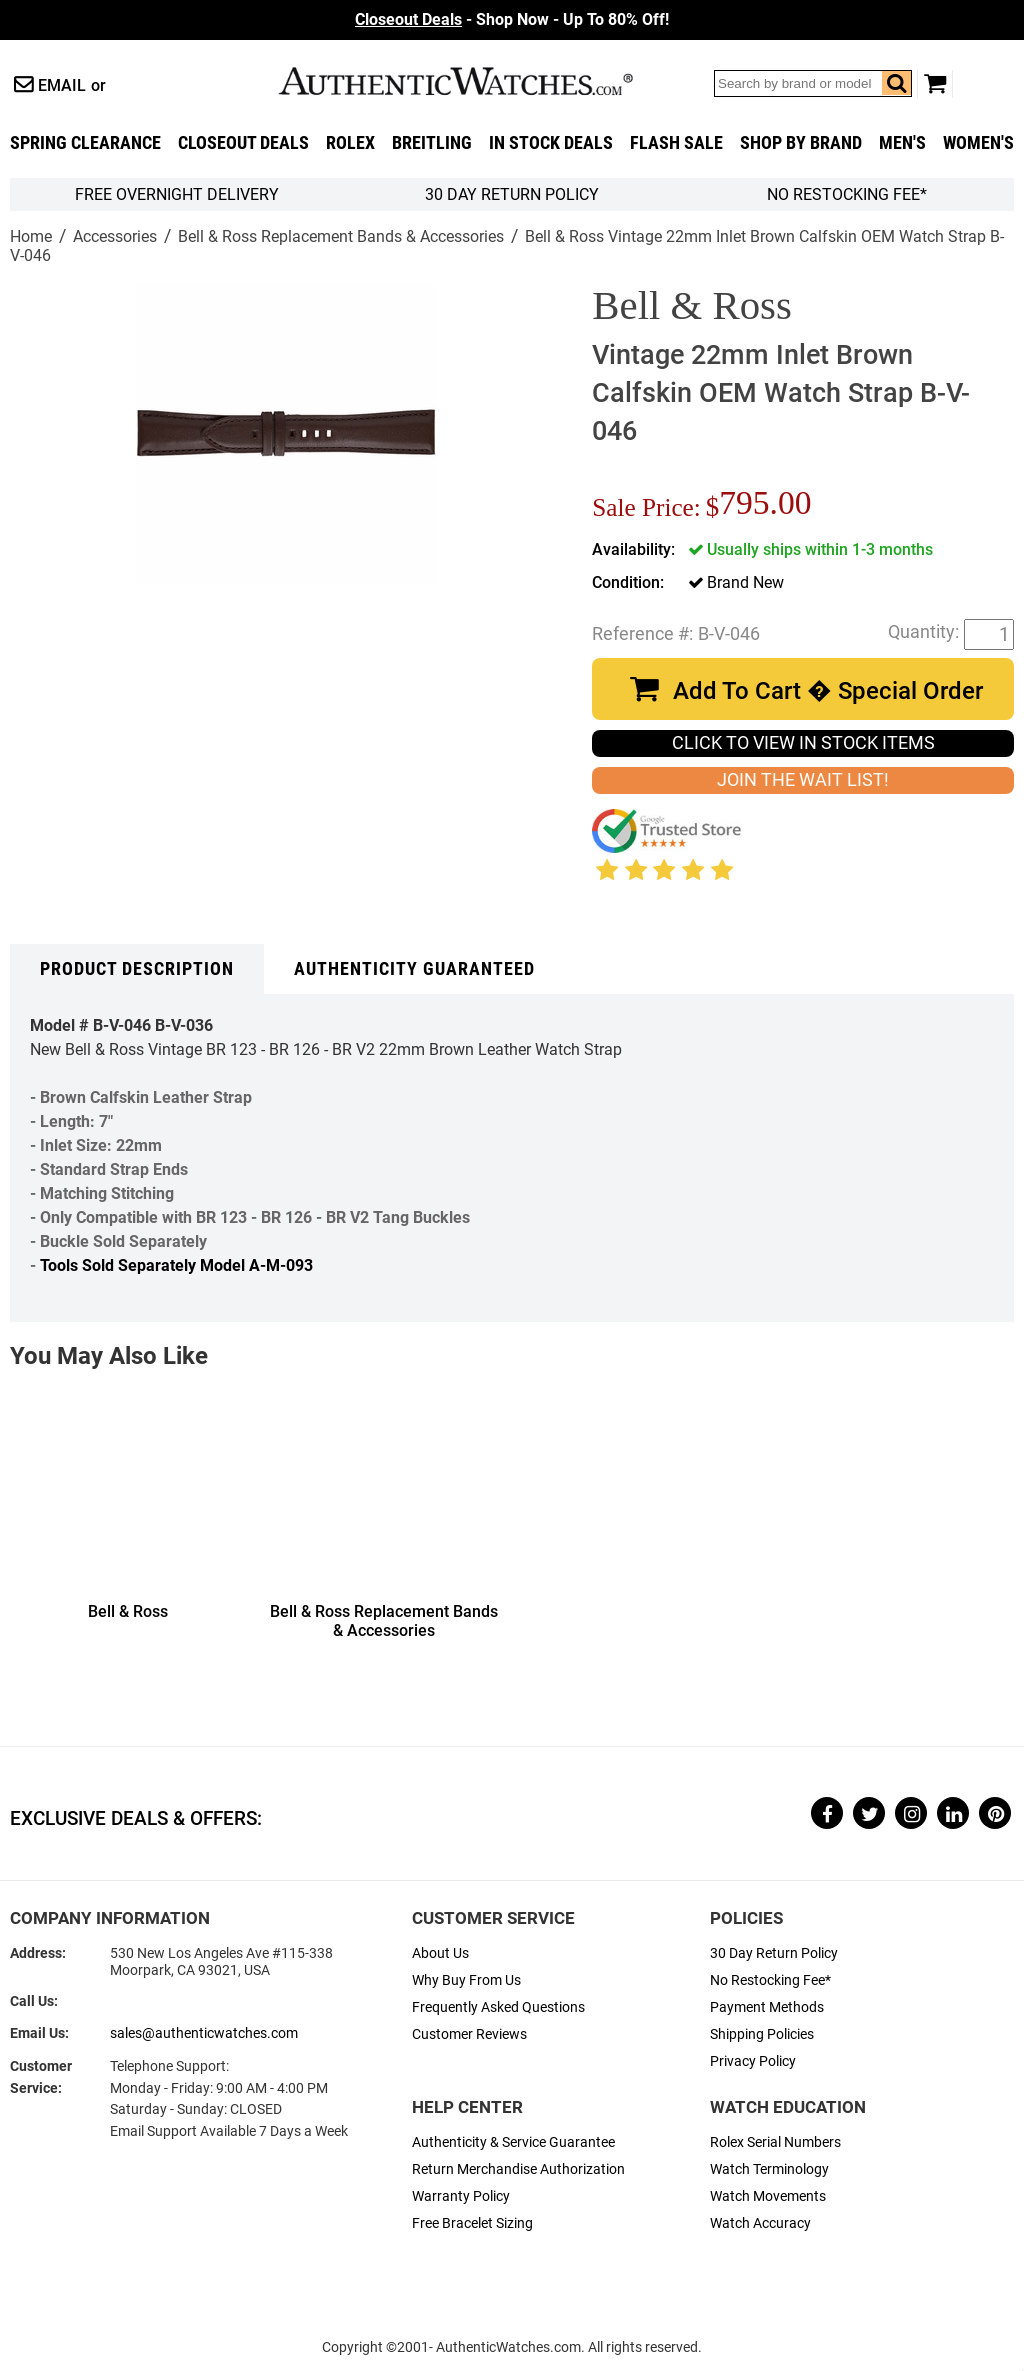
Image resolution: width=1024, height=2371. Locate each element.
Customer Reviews (469, 2034)
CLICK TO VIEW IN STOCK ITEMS (803, 743)
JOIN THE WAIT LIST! (803, 780)
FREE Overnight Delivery (177, 194)
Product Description (137, 969)
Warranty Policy (461, 2196)
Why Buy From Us (466, 1980)
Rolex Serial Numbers (775, 2142)
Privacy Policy (753, 2061)
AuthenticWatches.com (477, 81)
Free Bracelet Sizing (472, 2223)
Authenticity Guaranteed (414, 969)
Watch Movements (768, 2196)
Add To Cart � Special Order (828, 691)
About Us (440, 1953)
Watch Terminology (769, 2169)
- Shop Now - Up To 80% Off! (512, 19)
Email (62, 85)
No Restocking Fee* (847, 194)
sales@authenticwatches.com (204, 2033)
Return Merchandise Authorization (518, 2169)
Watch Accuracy (760, 2223)
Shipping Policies (762, 2034)
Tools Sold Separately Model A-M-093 (176, 1265)
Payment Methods (767, 2007)
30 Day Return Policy (774, 1953)
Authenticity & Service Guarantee (513, 2142)
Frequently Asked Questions (498, 2007)
